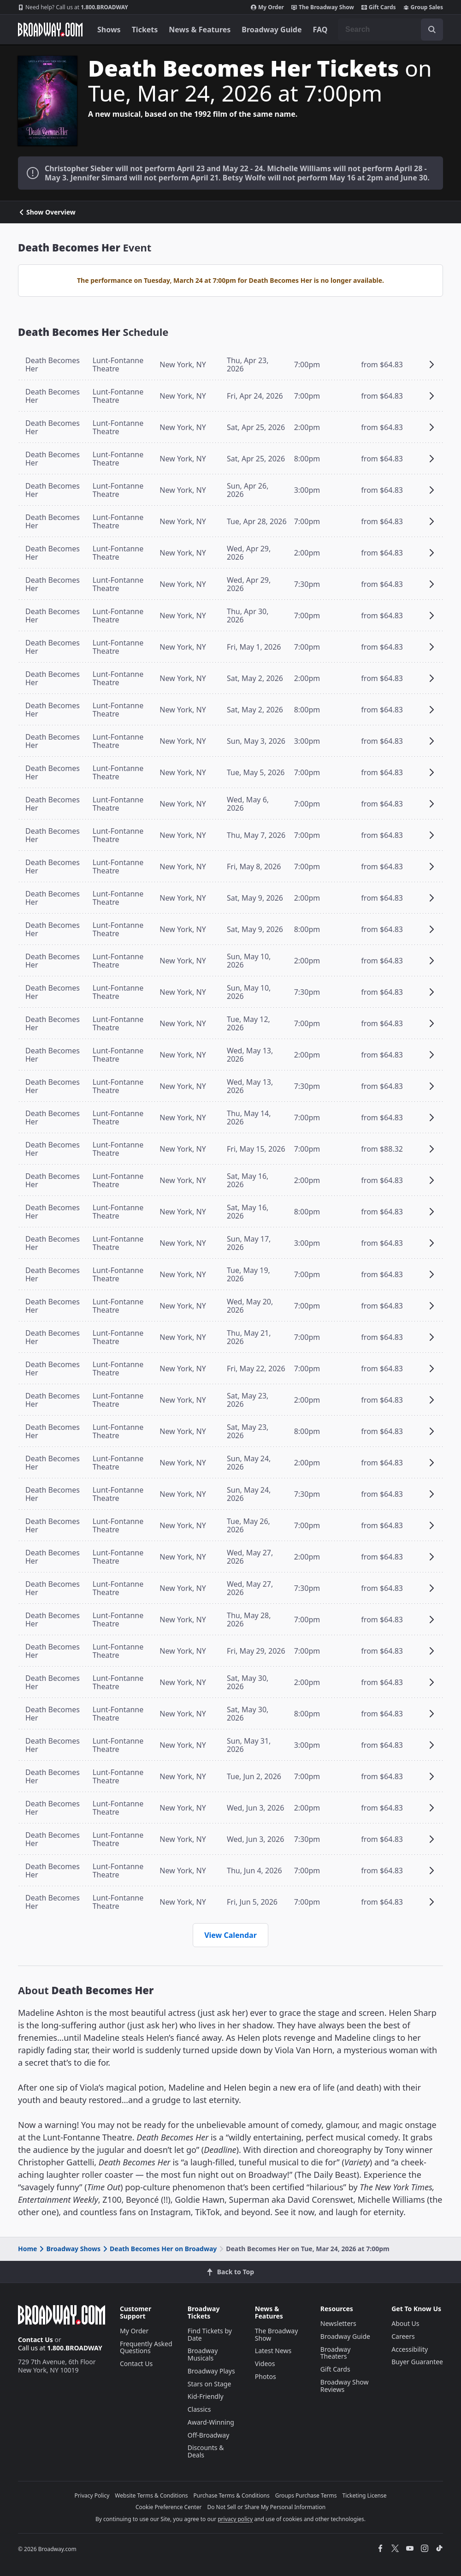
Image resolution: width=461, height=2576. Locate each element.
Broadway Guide (271, 29)
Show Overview (47, 212)
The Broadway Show (322, 7)
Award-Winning (211, 2422)
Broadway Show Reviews (344, 2386)
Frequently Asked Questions (146, 2347)
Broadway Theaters (335, 2353)
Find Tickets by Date (210, 2334)
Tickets (145, 29)
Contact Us (35, 2339)
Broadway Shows (69, 2248)
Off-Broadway (209, 2435)
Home (27, 2248)
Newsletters (338, 2323)
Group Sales (423, 7)
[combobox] (390, 29)
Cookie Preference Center (169, 2507)
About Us (405, 2323)
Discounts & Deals (206, 2451)
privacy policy (235, 2519)
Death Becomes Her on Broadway (159, 2248)
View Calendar (230, 1935)
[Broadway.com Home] (50, 29)
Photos (265, 2376)
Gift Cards (378, 7)
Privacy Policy (92, 2495)
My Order (267, 7)
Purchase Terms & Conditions (232, 2495)
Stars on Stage (209, 2383)
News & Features (199, 29)
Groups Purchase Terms (306, 2495)
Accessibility (409, 2349)
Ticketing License (365, 2495)
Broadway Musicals (203, 2354)
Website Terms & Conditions (151, 2495)
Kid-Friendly (206, 2396)
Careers (402, 2336)
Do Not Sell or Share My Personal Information (266, 2507)
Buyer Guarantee (417, 2361)
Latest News (273, 2350)
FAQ (320, 29)
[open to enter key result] (432, 29)
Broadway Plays (211, 2371)
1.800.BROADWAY (73, 7)
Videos (265, 2363)
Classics (199, 2409)
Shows (109, 29)
